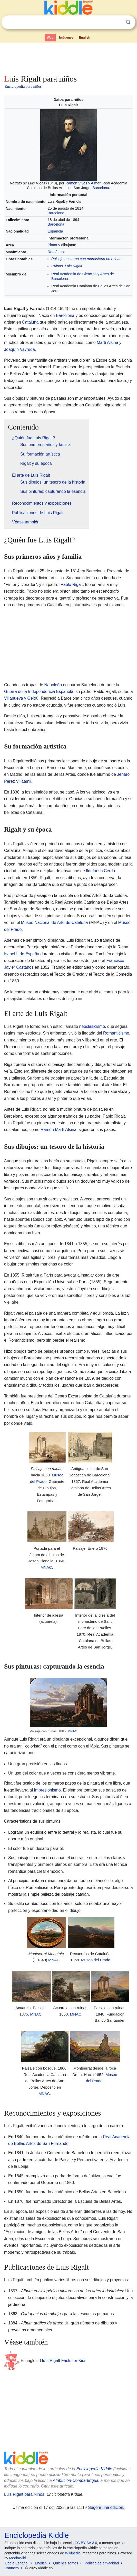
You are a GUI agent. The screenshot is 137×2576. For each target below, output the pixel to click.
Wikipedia (73, 2553)
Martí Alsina (107, 342)
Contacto (11, 2568)
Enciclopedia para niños (23, 86)
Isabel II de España (21, 954)
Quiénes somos (65, 2563)
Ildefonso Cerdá (100, 871)
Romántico (56, 252)
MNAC (46, 1567)
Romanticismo (116, 1033)
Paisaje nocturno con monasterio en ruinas (86, 259)
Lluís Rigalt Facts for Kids (63, 2360)
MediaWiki (17, 2558)
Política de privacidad (102, 2563)
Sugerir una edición (105, 2507)
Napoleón (53, 685)
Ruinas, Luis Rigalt (66, 266)
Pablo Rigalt (72, 584)
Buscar (128, 22)
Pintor (52, 245)
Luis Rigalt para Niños (24, 2494)
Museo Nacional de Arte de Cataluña (54, 922)
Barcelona (100, 188)
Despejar (117, 22)
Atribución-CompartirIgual (76, 2480)
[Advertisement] (68, 57)
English (84, 37)
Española (55, 231)
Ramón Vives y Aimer (83, 183)
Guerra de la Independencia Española (38, 691)
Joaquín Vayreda (19, 349)
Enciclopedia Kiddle (94, 2469)
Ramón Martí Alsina (58, 1129)
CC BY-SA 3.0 (86, 2543)
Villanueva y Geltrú (21, 698)
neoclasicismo (92, 1026)
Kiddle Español (16, 2563)
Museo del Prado (95, 1960)
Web (50, 37)
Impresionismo (47, 1790)
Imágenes (66, 37)
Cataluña (30, 322)
